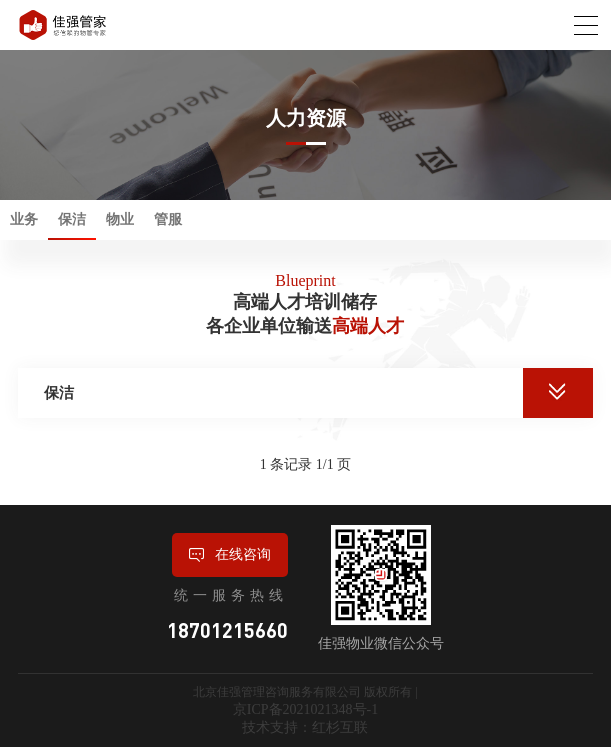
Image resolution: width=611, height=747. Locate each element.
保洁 (72, 219)
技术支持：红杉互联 (305, 727)
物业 (120, 219)
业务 (24, 219)
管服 (168, 219)
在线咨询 (229, 555)
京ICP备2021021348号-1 (305, 709)
